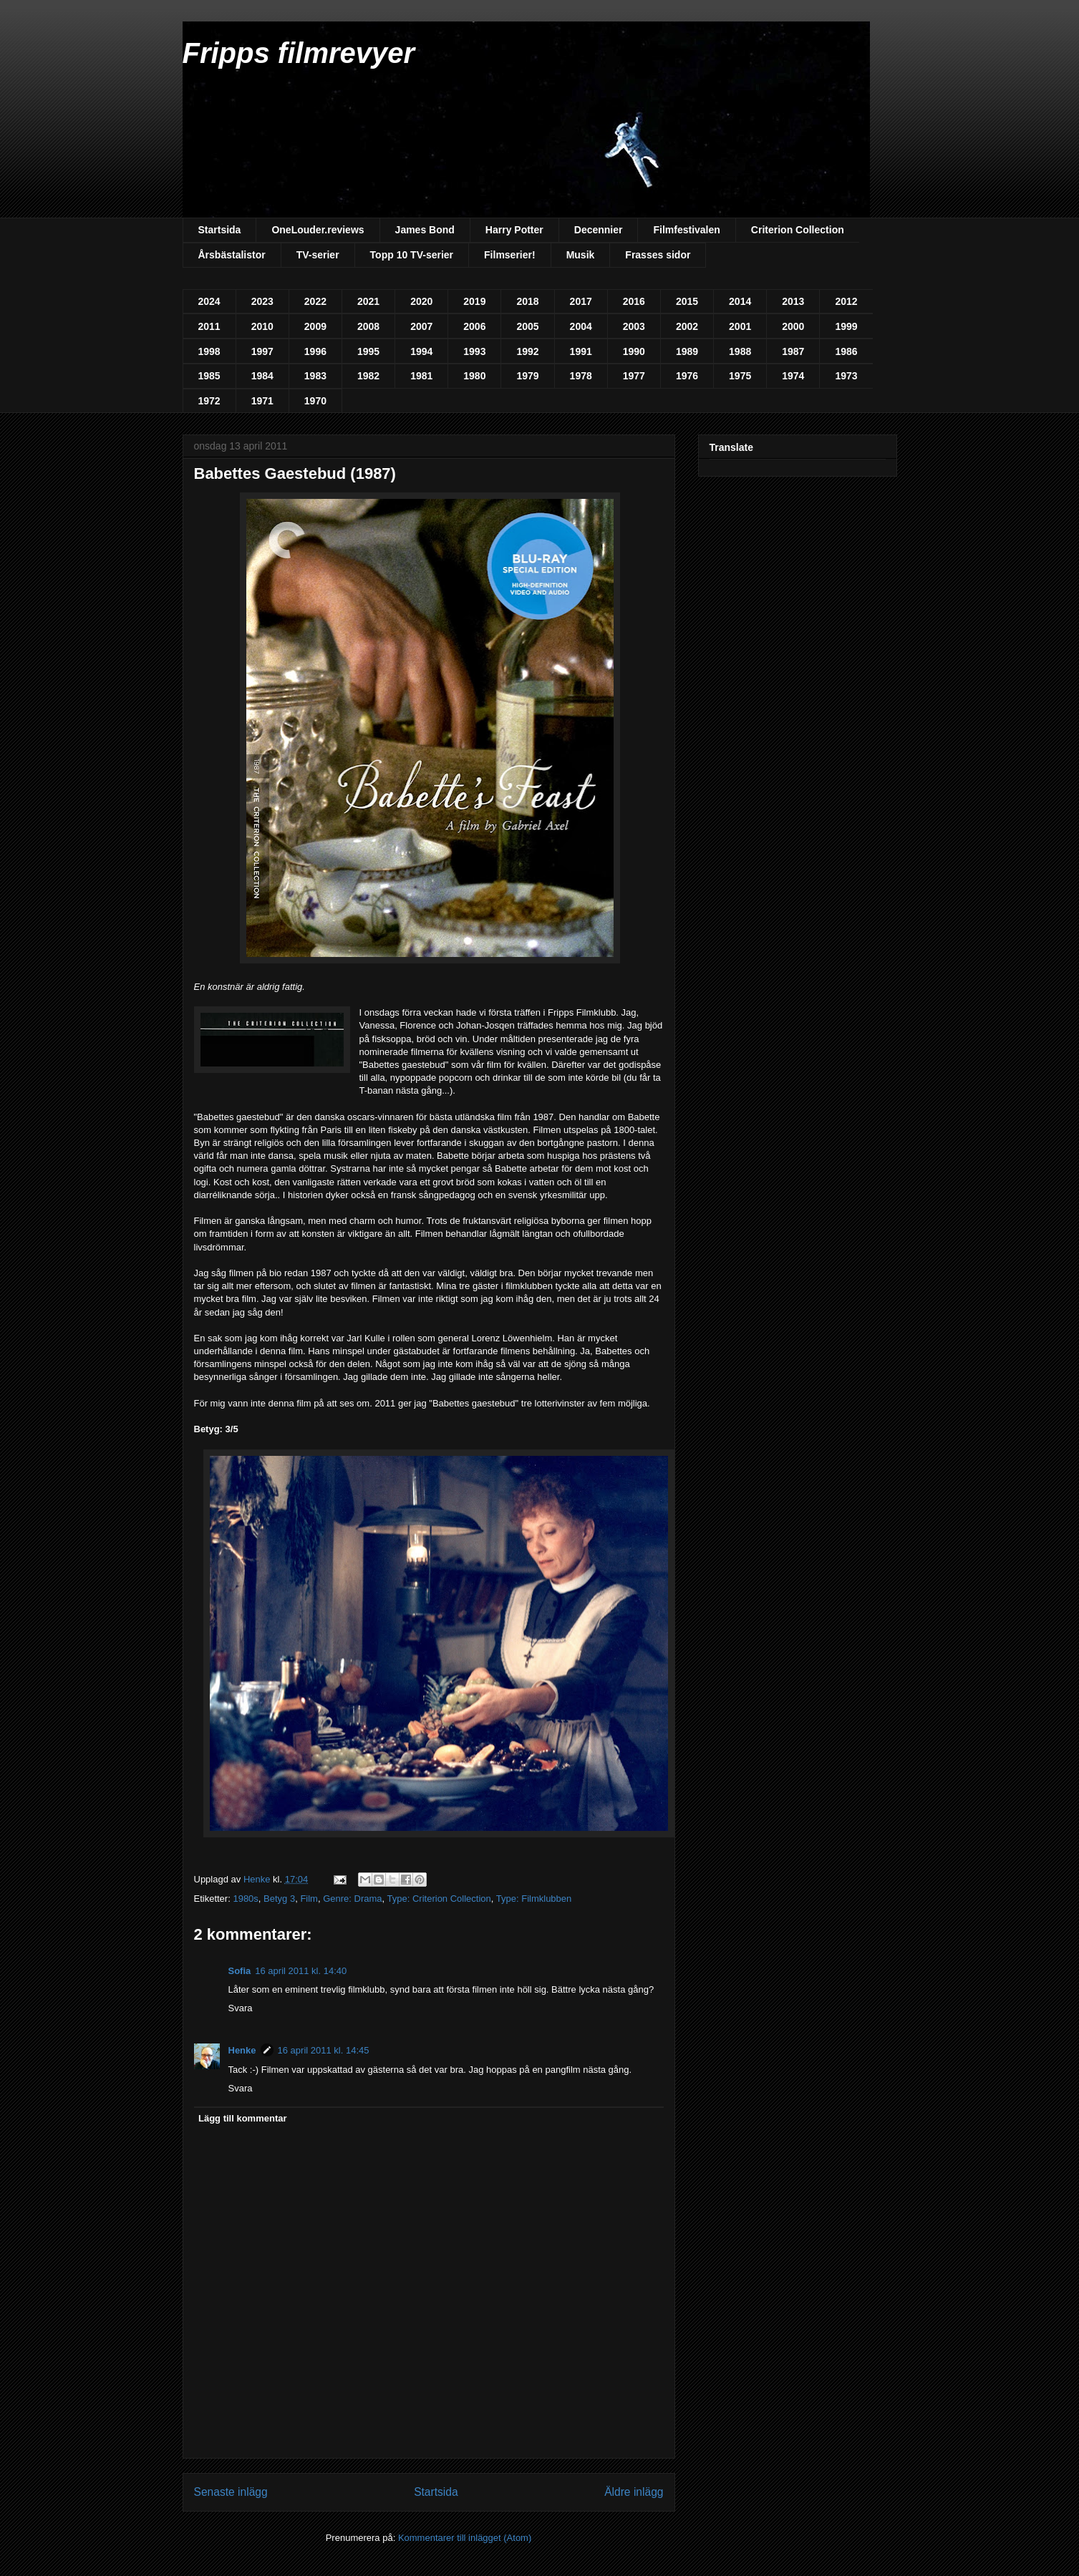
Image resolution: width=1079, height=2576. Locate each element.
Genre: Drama (352, 1898)
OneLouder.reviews (317, 229)
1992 (527, 351)
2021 (368, 301)
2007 (421, 326)
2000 (793, 326)
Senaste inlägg (231, 2492)
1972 (209, 401)
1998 (209, 351)
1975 (740, 375)
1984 (262, 375)
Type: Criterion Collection (439, 1898)
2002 (687, 326)
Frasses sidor (657, 255)
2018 (527, 301)
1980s (245, 1898)
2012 (846, 301)
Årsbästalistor (232, 255)
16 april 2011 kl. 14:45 (323, 2050)
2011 (209, 326)
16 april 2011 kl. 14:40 (301, 1970)
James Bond (425, 229)
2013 (793, 301)
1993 (474, 351)
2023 (262, 301)
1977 (634, 375)
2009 (315, 326)
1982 (368, 375)
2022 (315, 301)
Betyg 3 (279, 1898)
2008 (368, 326)
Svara (240, 2008)
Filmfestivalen (686, 229)
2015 (687, 301)
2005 (527, 326)
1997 (262, 351)
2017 (581, 301)
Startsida (219, 229)
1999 (846, 326)
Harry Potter (514, 229)
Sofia (239, 1970)
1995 (368, 351)
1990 (634, 351)
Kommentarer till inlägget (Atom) (464, 2537)
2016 (634, 301)
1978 (581, 375)
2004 (581, 326)
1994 (421, 351)
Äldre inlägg (633, 2492)
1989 (687, 351)
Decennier (598, 229)
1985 (209, 375)
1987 (793, 351)
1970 (315, 401)
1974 (793, 375)
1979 (527, 375)
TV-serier (317, 255)
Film (309, 1898)
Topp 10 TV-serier (411, 255)
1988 (740, 351)
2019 (474, 301)
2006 (474, 326)
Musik (580, 255)
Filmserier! (510, 255)
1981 (421, 375)
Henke (242, 2050)
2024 (209, 301)
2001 (740, 326)
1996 (315, 351)
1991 (581, 351)
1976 (687, 375)
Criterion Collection (797, 229)
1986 (846, 351)
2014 (740, 301)
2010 (262, 326)
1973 (846, 375)
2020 (421, 301)
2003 (634, 326)
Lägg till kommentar (242, 2118)
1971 (262, 401)
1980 (474, 375)
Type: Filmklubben (534, 1898)
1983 (315, 375)
